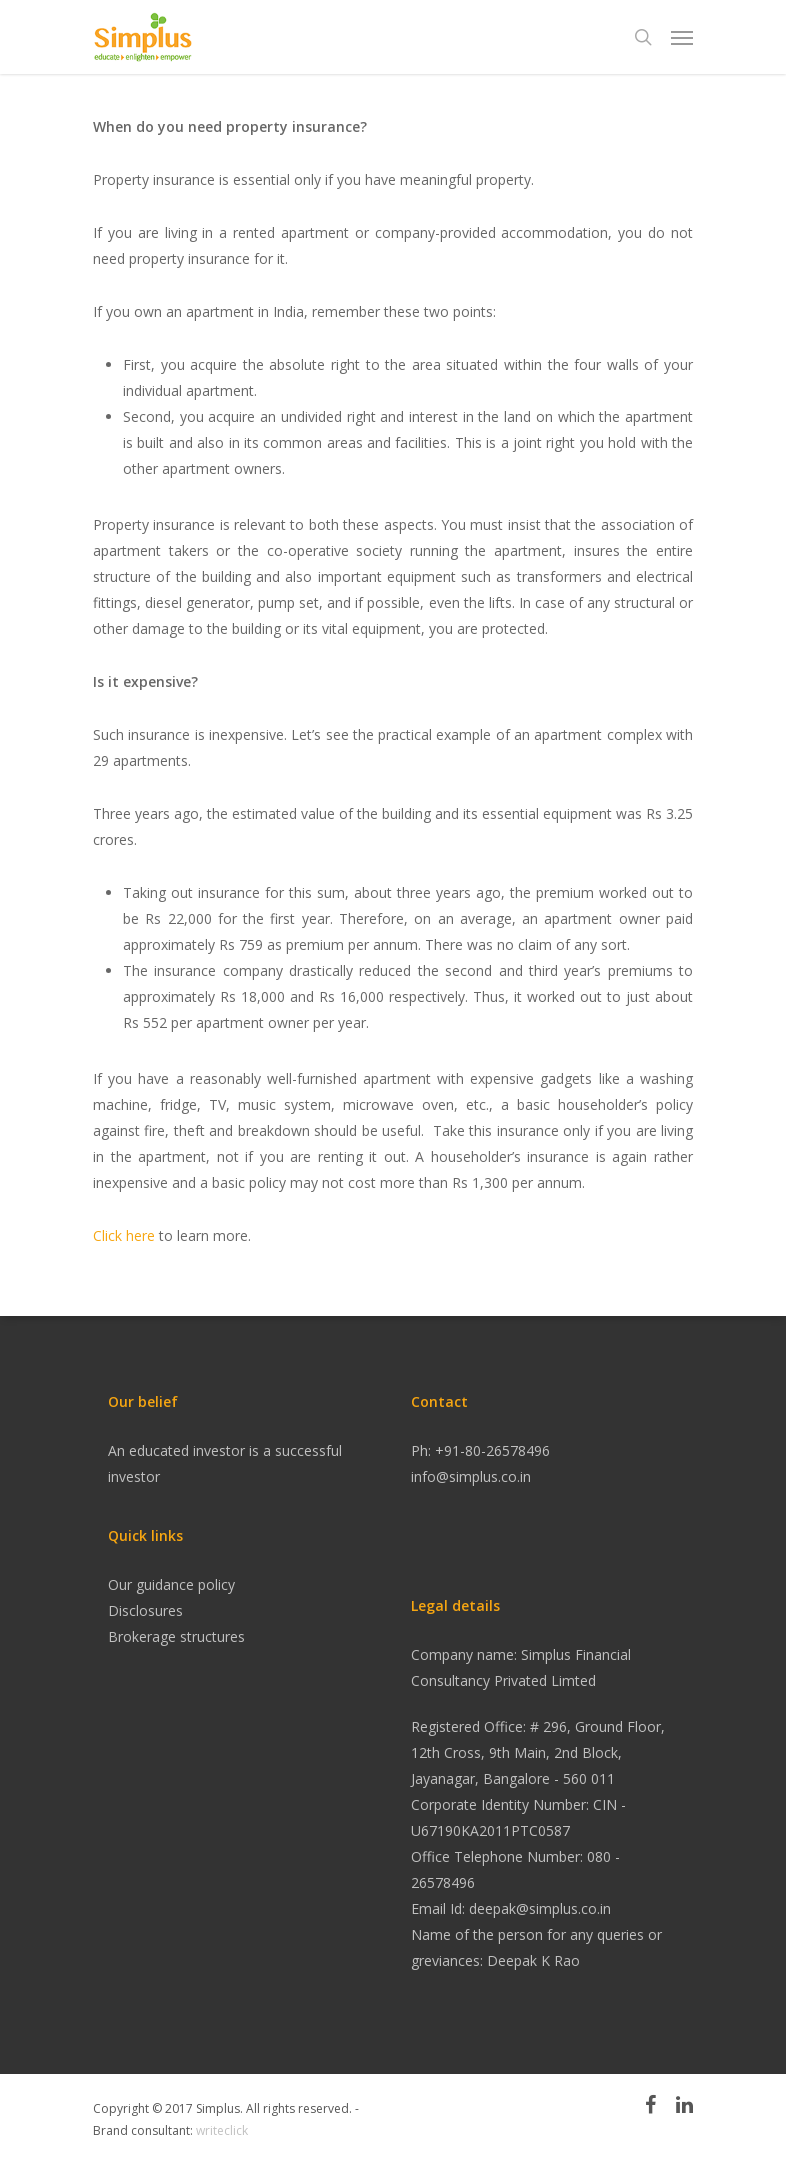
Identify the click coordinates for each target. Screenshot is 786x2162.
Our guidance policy (171, 1584)
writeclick (222, 2130)
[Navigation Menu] (682, 37)
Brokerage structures (176, 1636)
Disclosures (145, 1610)
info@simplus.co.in (471, 1476)
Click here (124, 1235)
